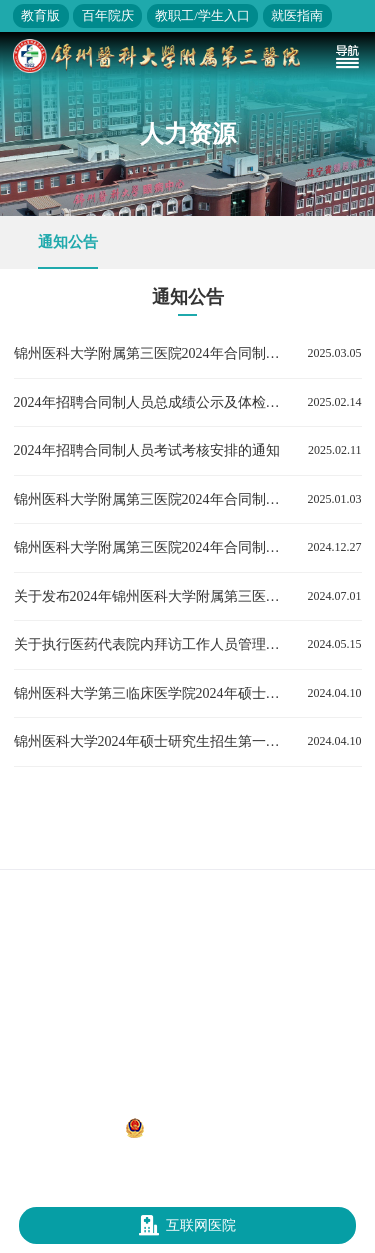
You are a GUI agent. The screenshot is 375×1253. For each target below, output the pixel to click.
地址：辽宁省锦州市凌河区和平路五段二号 (188, 1106)
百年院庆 (108, 15)
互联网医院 (188, 1226)
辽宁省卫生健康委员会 (196, 848)
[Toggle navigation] (347, 56)
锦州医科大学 (306, 848)
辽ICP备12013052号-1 (64, 1127)
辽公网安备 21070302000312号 (216, 1128)
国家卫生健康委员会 (68, 848)
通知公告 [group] (68, 242)
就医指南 (297, 15)
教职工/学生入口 (202, 15)
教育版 (40, 15)
